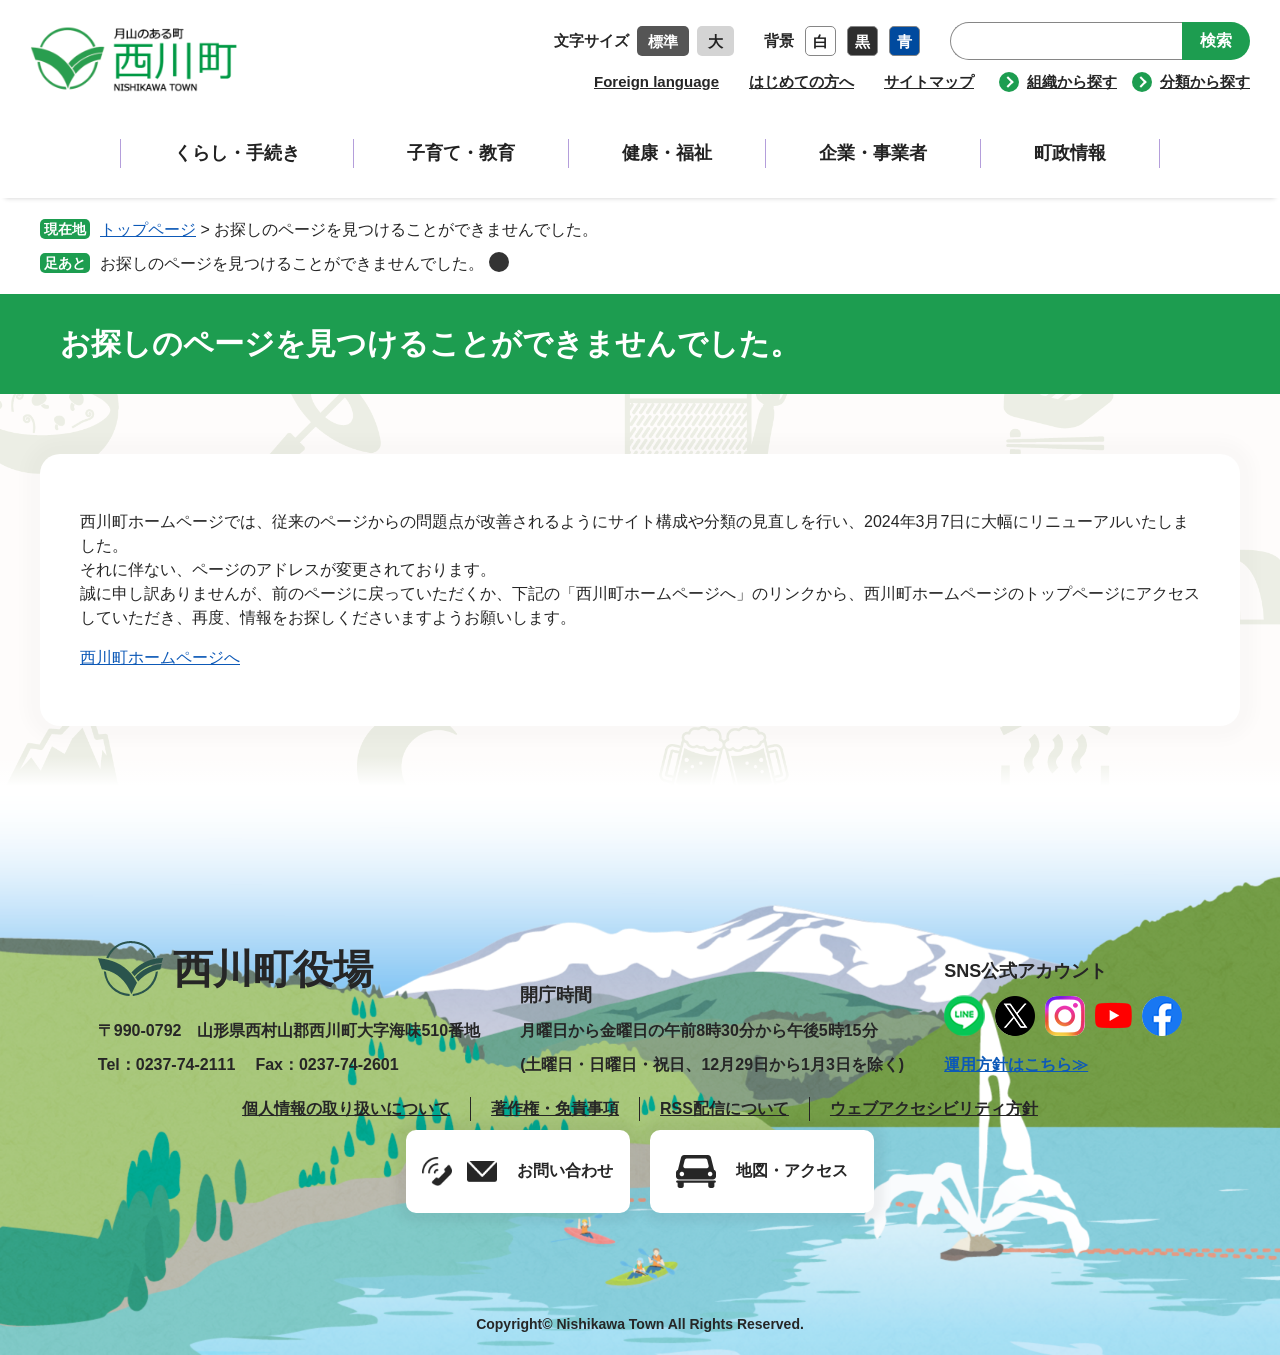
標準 (663, 41)
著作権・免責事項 (555, 1108)
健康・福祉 (667, 153)
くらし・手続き (237, 153)
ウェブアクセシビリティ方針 (934, 1108)
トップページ (148, 229)
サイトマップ (929, 81)
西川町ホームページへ (160, 657)
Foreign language (656, 81)
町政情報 (1070, 153)
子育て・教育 (461, 153)
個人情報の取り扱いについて (346, 1108)
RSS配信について (724, 1108)
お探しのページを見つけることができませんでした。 (292, 263)
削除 (499, 262)
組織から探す (1072, 81)
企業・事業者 (873, 153)
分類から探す (1205, 81)
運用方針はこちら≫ (1016, 1064)
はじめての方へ (801, 81)
